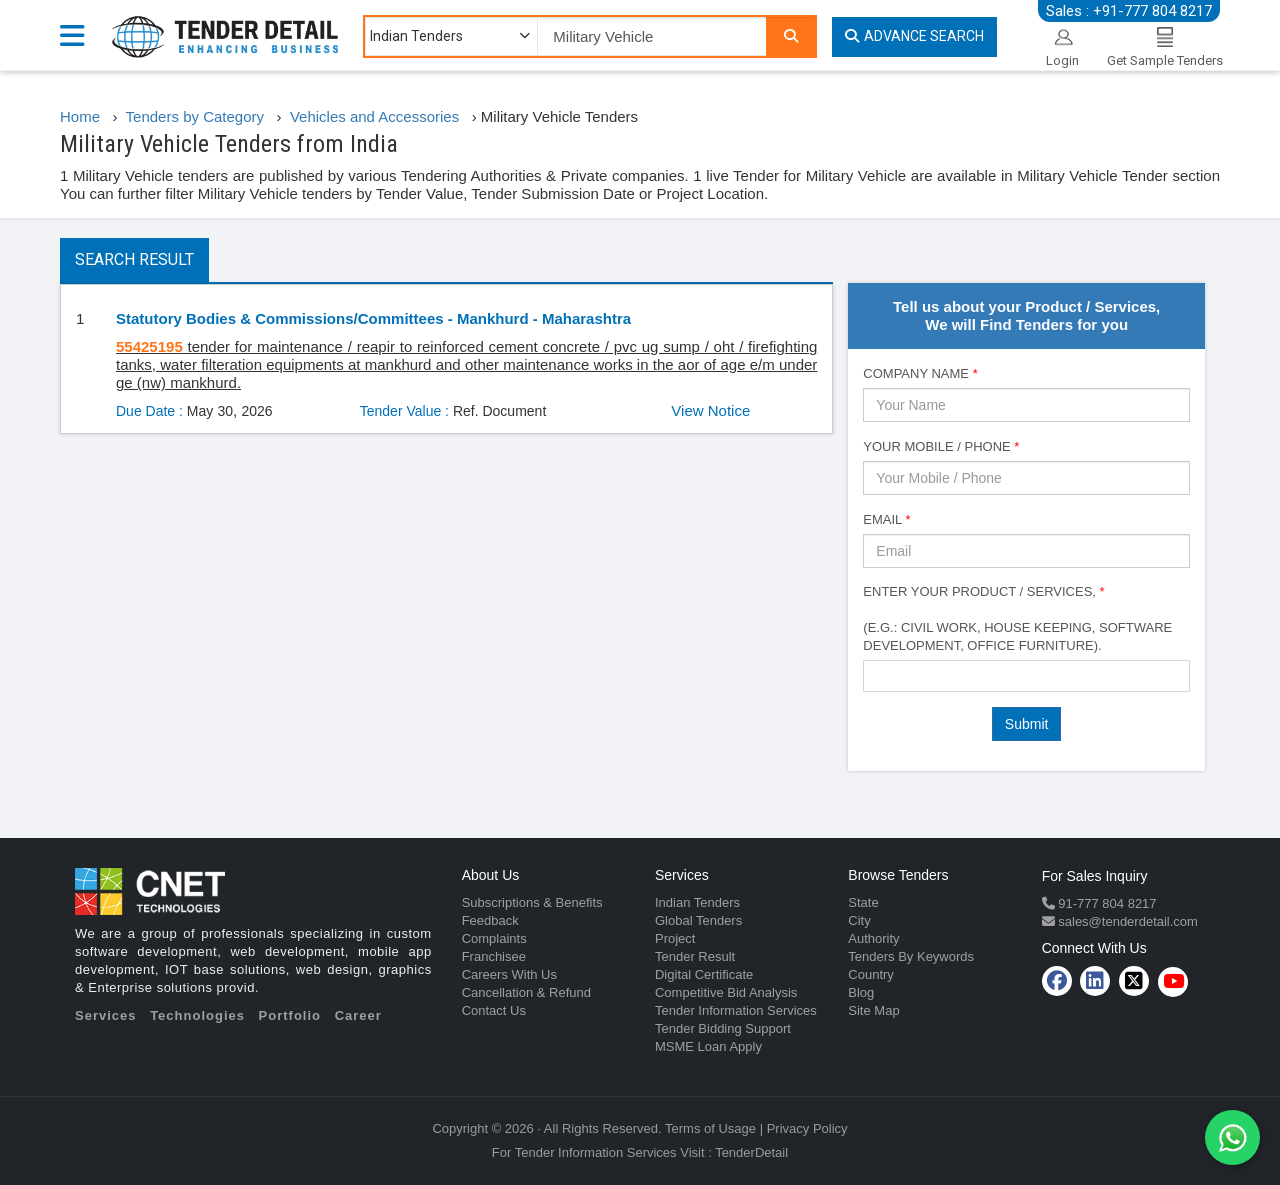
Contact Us (494, 1010)
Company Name (920, 373)
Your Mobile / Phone (941, 446)
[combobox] (1026, 676)
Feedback (490, 920)
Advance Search (914, 36)
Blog (861, 992)
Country (871, 974)
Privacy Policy (807, 1128)
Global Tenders (698, 920)
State (863, 902)
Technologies (197, 1015)
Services (106, 1015)
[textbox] (874, 675)
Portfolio (290, 1015)
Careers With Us (509, 974)
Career (358, 1015)
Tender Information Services (736, 1010)
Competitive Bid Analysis (726, 992)
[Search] (791, 36)
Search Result (134, 259)
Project (675, 938)
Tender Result (695, 956)
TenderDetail (751, 1152)
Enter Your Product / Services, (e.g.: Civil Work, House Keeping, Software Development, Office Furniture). (1017, 618)
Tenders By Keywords (911, 956)
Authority (873, 938)
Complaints (494, 938)
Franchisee (494, 956)
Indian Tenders (697, 902)
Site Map (873, 1010)
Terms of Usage (710, 1128)
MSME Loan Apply (708, 1046)
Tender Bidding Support (723, 1028)
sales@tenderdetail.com (1126, 921)
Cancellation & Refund (526, 992)
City (859, 920)
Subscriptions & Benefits (532, 902)
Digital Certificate (704, 974)
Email (886, 519)
